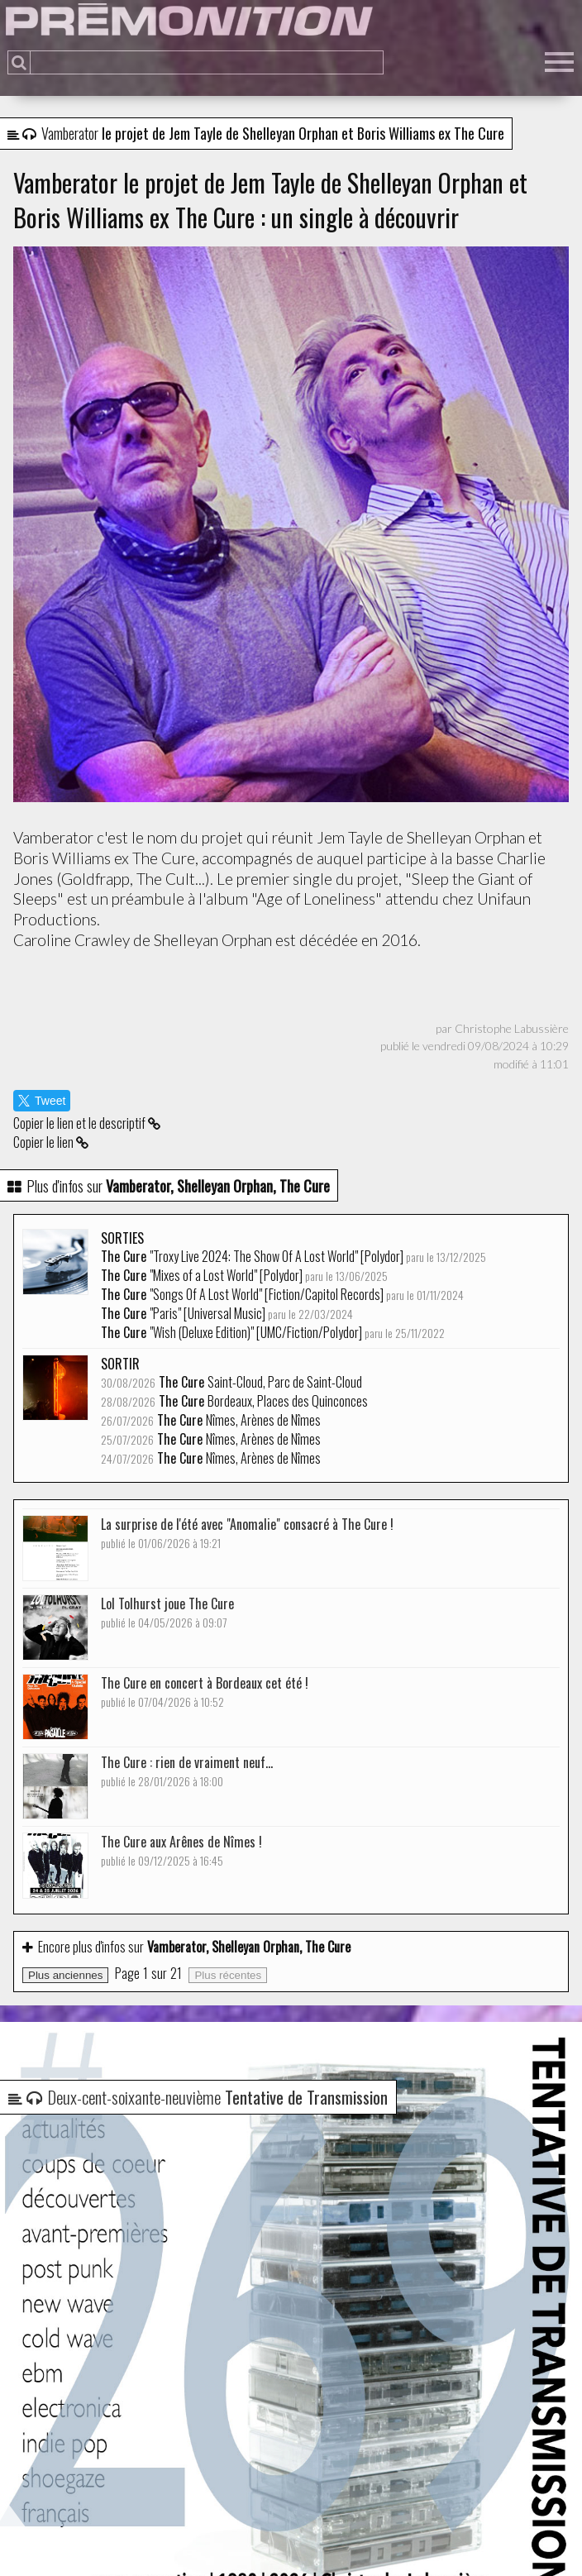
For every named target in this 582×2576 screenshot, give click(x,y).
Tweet (41, 1100)
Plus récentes (227, 1975)
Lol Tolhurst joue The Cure (167, 1612)
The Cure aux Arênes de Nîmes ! (181, 1850)
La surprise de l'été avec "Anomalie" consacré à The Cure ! (247, 1532)
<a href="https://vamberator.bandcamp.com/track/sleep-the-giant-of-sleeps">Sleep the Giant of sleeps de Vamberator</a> (291, 988)
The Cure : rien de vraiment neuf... (187, 1771)
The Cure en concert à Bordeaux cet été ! (204, 1691)
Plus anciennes (65, 1975)
